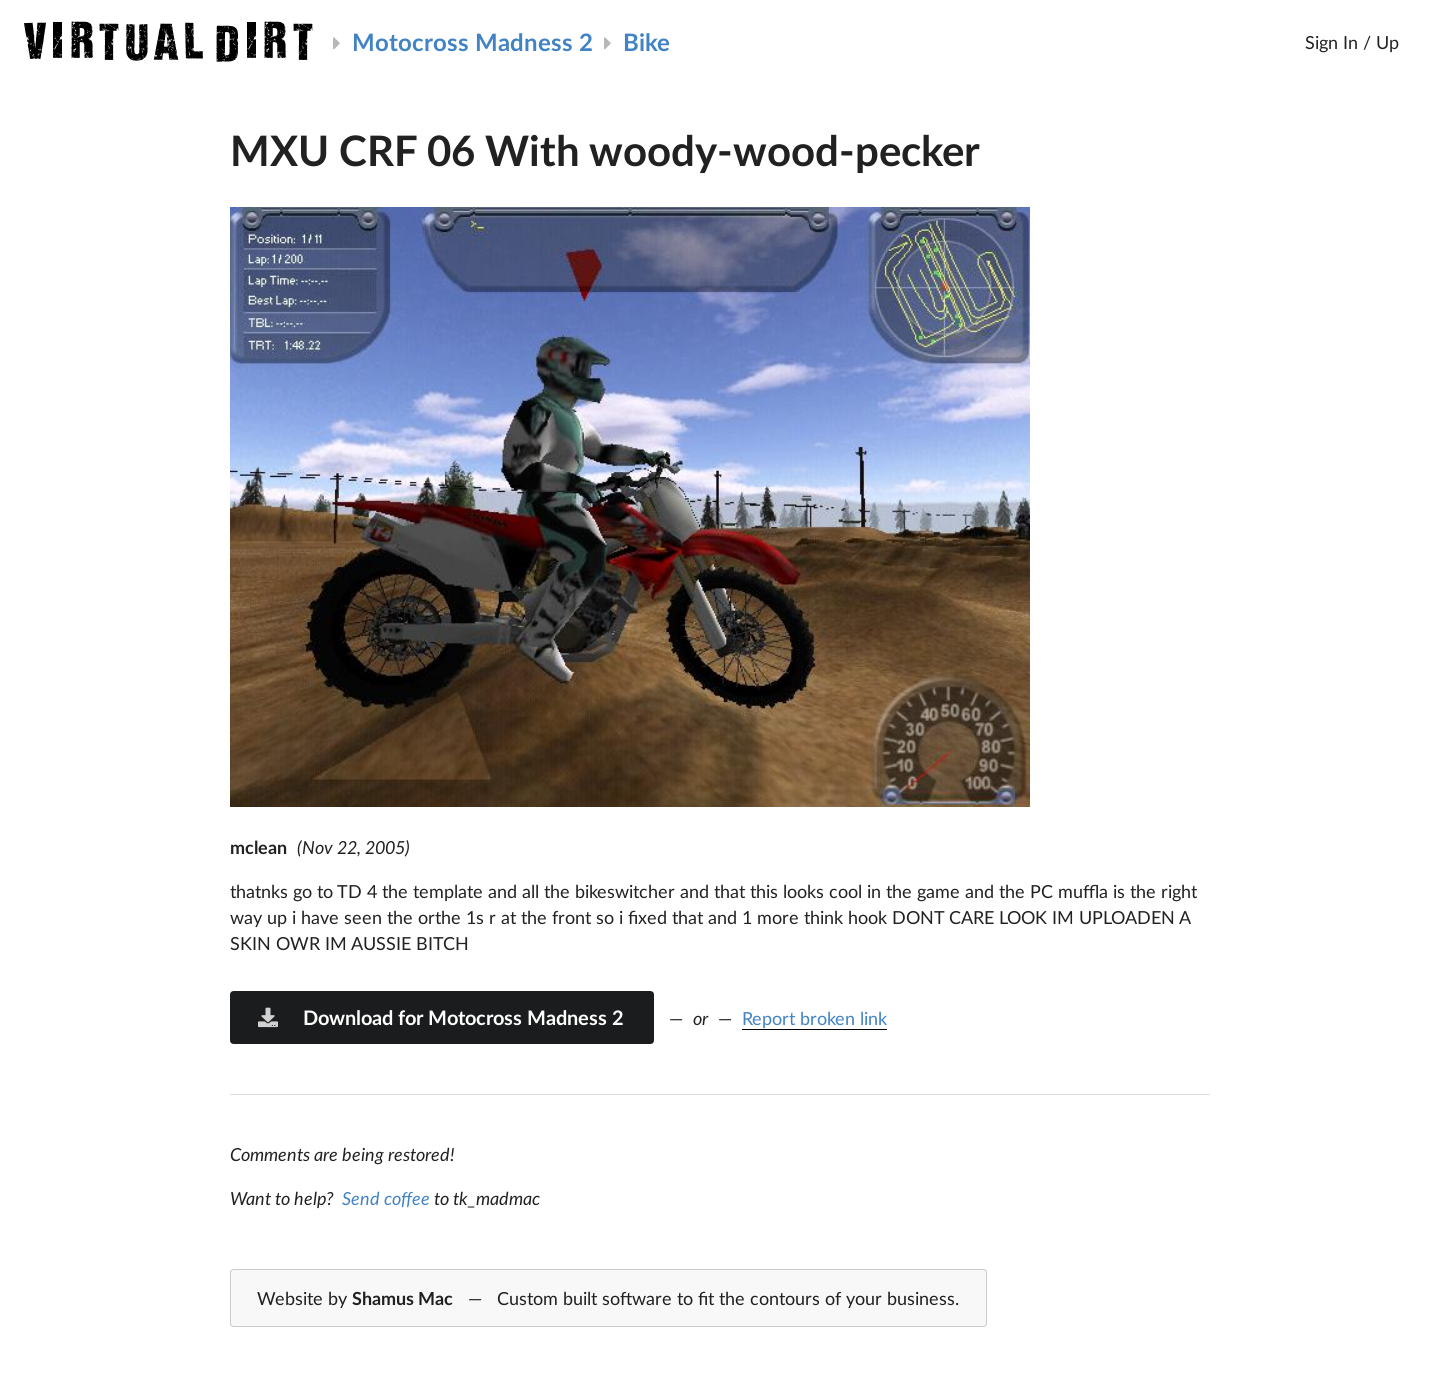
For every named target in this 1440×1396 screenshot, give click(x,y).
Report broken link (814, 1018)
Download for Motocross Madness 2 (440, 1017)
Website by (608, 1299)
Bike (646, 41)
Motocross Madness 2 (472, 41)
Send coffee (386, 1198)
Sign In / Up (1352, 42)
